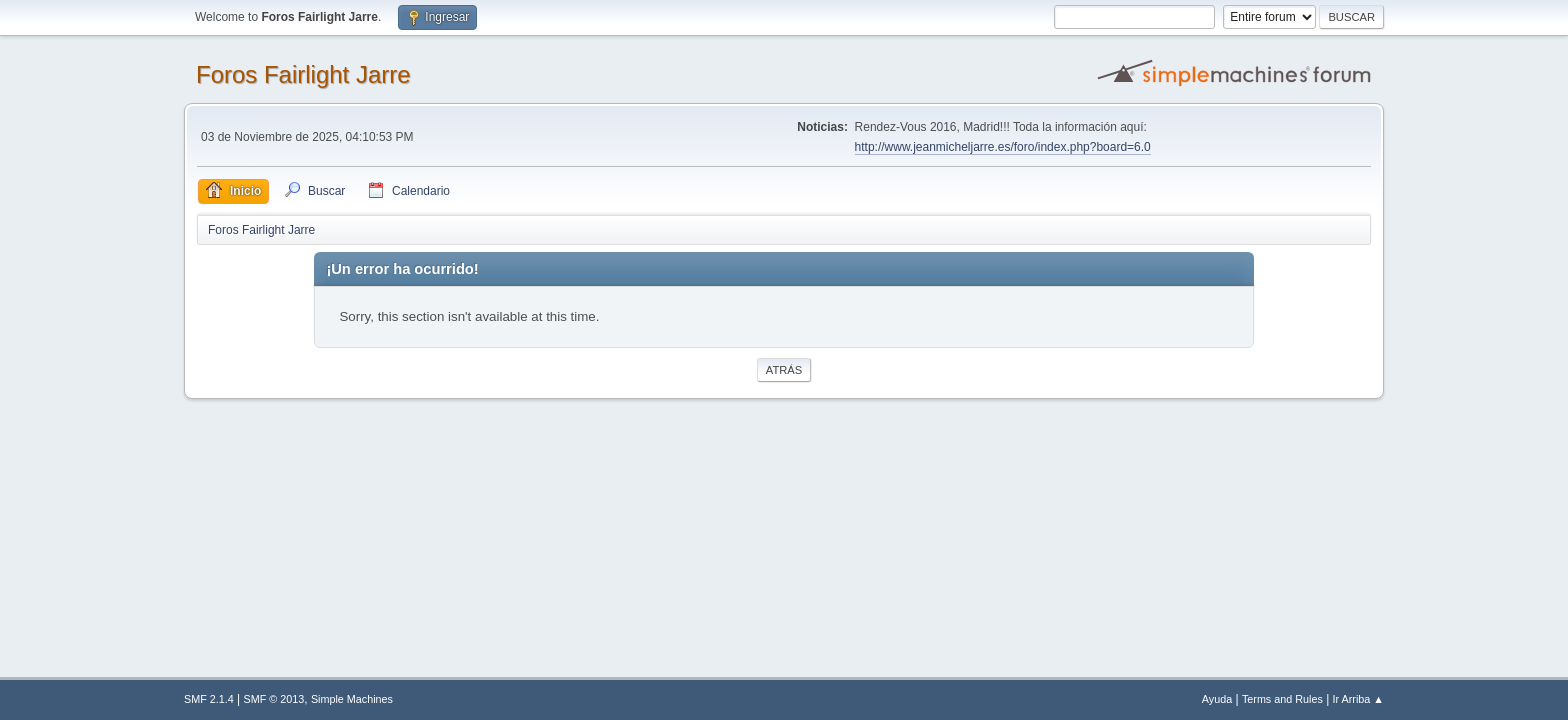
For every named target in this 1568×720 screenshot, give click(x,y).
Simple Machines (352, 699)
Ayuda (1217, 699)
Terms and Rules (1282, 699)
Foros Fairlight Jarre (303, 74)
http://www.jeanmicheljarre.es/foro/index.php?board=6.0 (1003, 147)
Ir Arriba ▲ (1358, 699)
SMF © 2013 (274, 699)
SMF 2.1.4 (209, 699)
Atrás (784, 370)
